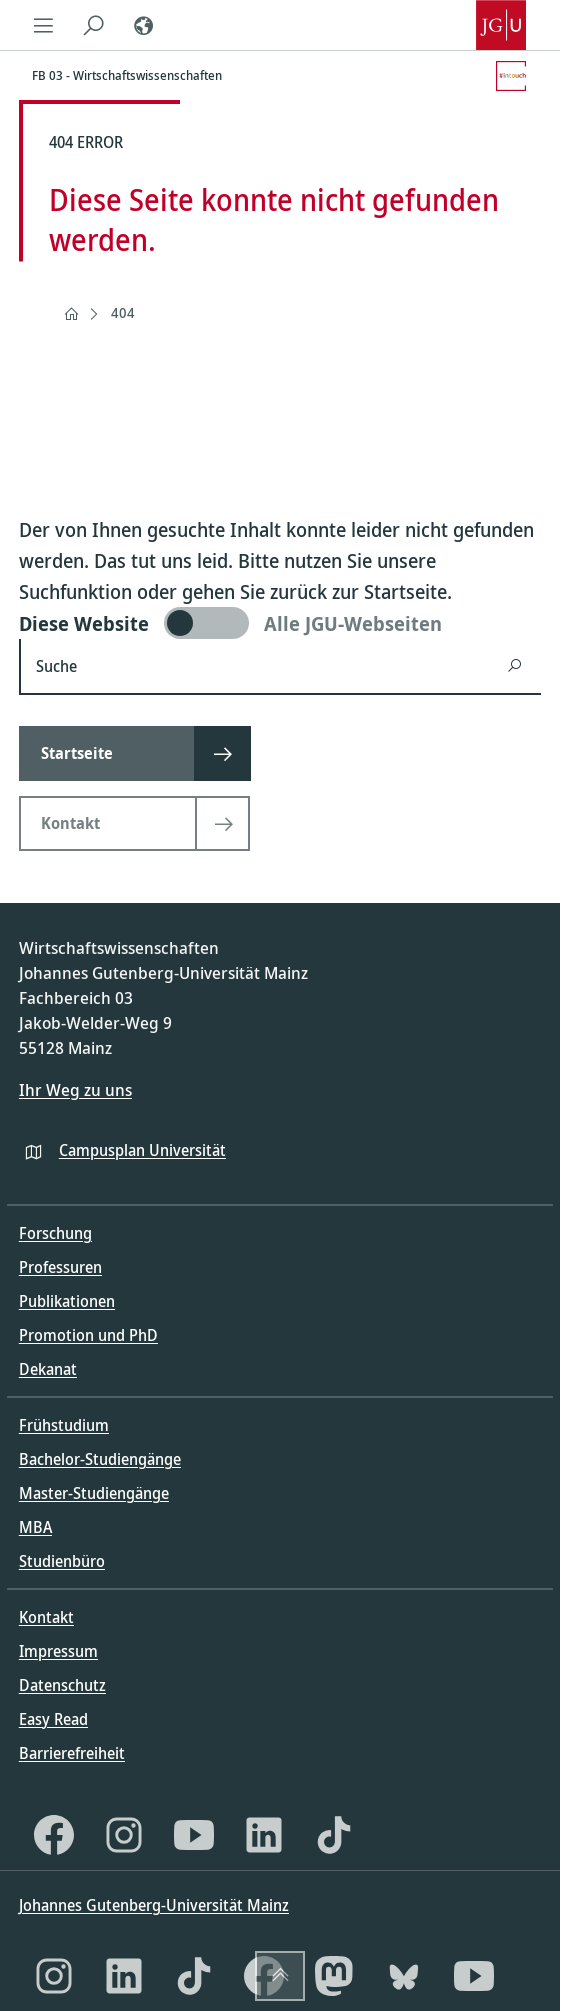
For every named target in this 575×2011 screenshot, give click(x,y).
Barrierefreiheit (72, 1753)
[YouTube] (194, 1835)
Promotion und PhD (88, 1335)
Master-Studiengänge (94, 1493)
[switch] (280, 623)
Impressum (58, 1651)
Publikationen (67, 1301)
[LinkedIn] (264, 1835)
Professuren (60, 1267)
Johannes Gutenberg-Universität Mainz (154, 1905)
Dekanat (48, 1369)
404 (123, 312)
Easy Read (53, 1719)
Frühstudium (64, 1425)
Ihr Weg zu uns (75, 1089)
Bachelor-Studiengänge (100, 1459)
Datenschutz (62, 1685)
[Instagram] (124, 1835)
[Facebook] (54, 1835)
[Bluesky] (404, 1976)
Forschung (55, 1233)
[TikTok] (334, 1835)
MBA (35, 1527)
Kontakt (46, 1617)
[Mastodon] (334, 1976)
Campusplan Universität (142, 1150)
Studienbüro (62, 1561)
